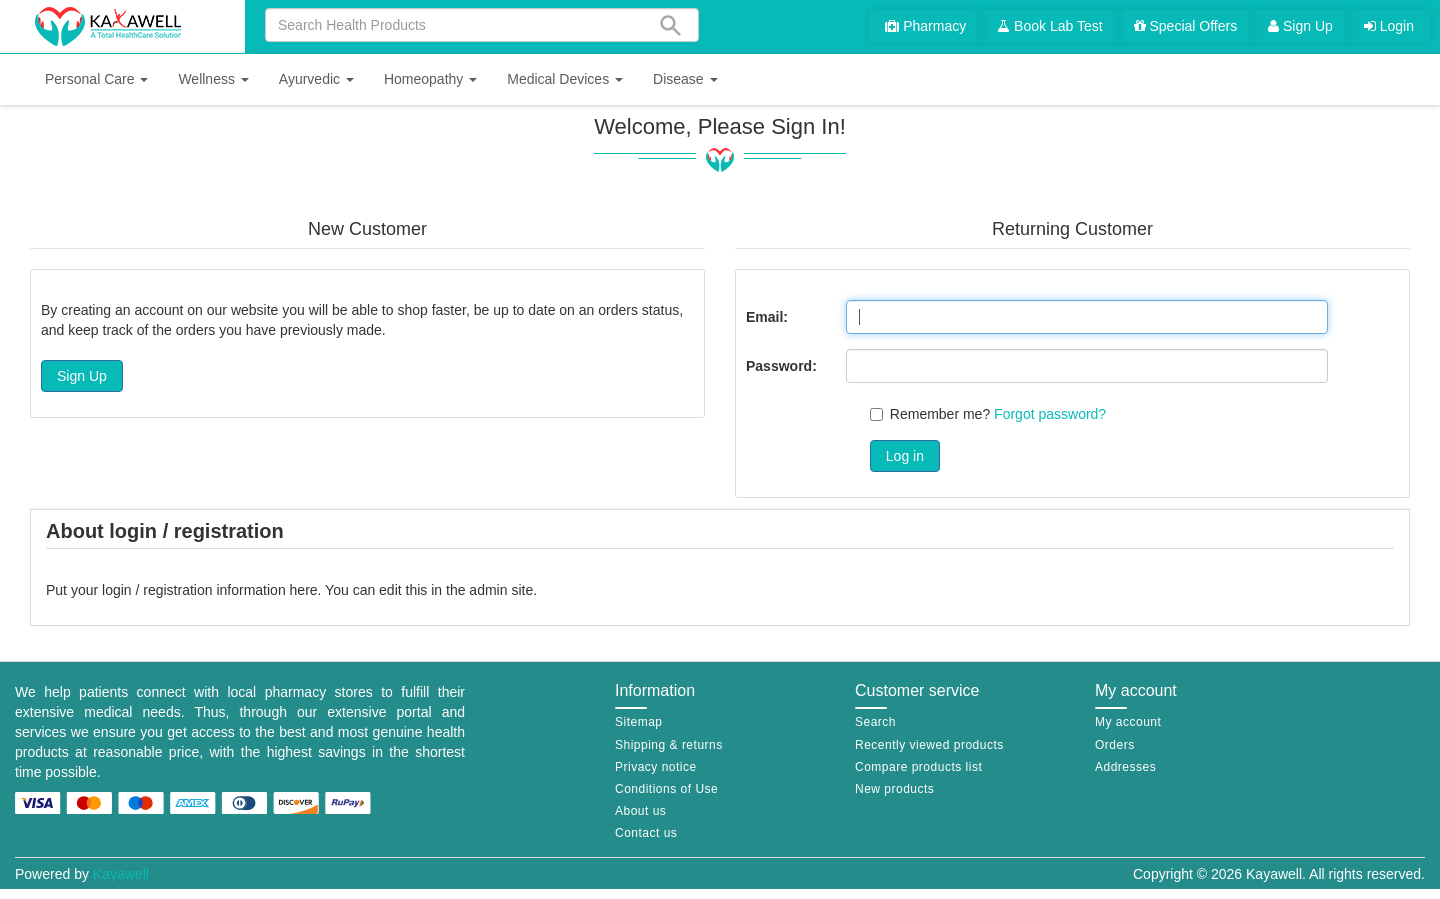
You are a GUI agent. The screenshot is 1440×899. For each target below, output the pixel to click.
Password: (781, 366)
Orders (1115, 745)
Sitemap (639, 722)
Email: (767, 317)
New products (894, 789)
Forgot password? (1050, 414)
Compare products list (918, 767)
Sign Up (1300, 26)
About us (640, 811)
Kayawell (121, 874)
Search (875, 722)
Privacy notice (656, 767)
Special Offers (1186, 26)
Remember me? (940, 414)
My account (1128, 722)
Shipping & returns (669, 745)
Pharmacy (925, 26)
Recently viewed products (929, 745)
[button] (96, 79)
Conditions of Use (666, 789)
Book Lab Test (1049, 26)
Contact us (646, 833)
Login (1389, 26)
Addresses (1125, 767)
